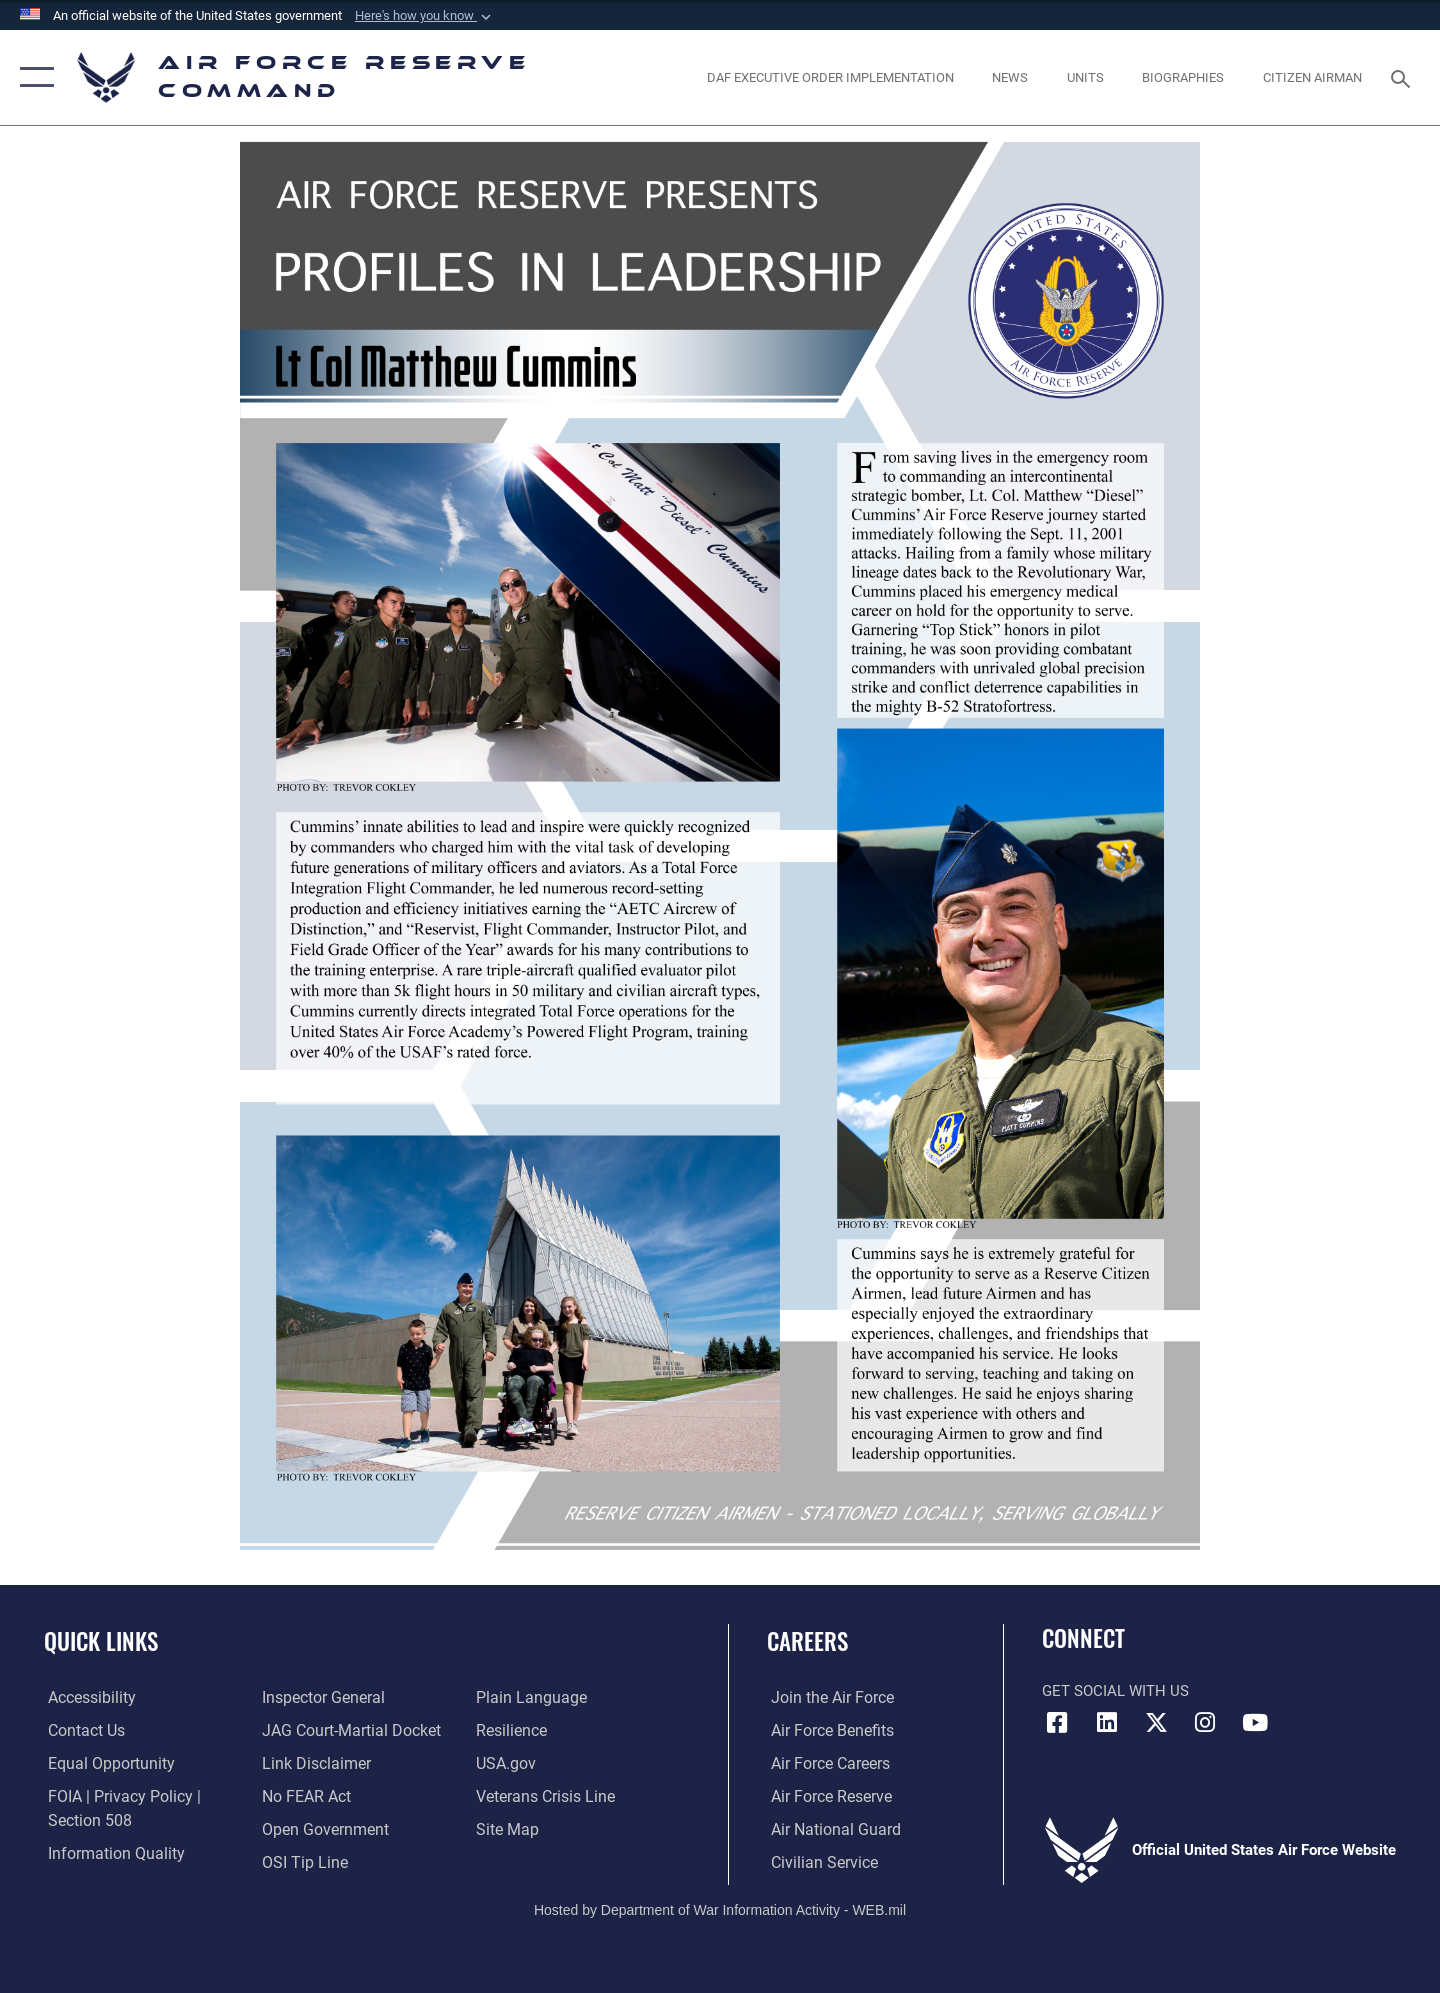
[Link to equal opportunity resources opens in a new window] (103, 1764)
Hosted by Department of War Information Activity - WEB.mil (720, 1909)
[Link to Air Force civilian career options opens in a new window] (818, 1862)
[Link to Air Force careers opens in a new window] (825, 1764)
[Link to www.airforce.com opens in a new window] (826, 1698)
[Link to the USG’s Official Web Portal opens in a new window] (505, 1764)
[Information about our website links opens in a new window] (313, 1764)
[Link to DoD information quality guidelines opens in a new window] (108, 1853)
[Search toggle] (1403, 77)
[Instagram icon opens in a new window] (1205, 1723)
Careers (807, 1641)
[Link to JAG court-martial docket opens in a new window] (347, 1731)
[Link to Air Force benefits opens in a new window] (826, 1731)
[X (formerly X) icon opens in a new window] (1156, 1723)
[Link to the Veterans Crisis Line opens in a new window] (544, 1797)
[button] (425, 16)
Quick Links (101, 1641)
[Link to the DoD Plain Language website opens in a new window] (527, 1698)
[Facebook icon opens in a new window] (1057, 1723)
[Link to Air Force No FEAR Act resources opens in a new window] (304, 1797)
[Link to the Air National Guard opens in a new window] (828, 1829)
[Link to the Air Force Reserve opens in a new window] (826, 1797)
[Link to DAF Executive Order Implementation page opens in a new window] (830, 77)
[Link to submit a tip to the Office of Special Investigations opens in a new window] (301, 1862)
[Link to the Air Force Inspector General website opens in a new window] (320, 1698)
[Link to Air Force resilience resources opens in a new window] (511, 1731)
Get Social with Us (1115, 1691)
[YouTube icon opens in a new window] (1255, 1723)
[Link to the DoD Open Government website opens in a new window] (320, 1829)
